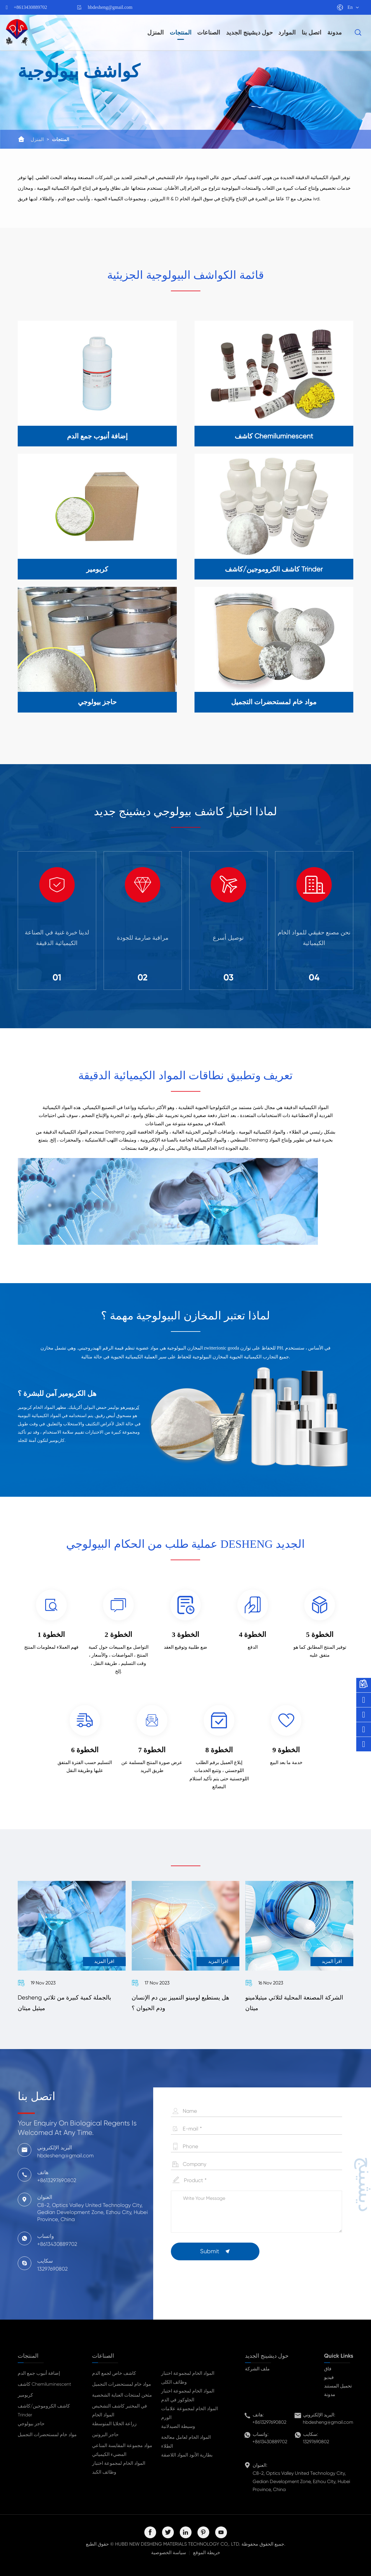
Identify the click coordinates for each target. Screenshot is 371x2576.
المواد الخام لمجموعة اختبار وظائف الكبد (118, 2467)
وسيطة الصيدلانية (178, 2426)
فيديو (329, 2377)
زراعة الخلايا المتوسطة (114, 2423)
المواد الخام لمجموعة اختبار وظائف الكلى (187, 2377)
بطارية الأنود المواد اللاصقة (187, 2455)
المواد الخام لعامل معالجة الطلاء (186, 2441)
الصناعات (208, 32)
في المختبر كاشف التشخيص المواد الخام (119, 2410)
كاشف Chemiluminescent (44, 2384)
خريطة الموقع (206, 2552)
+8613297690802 (269, 2422)
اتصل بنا (311, 32)
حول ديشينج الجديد (249, 32)
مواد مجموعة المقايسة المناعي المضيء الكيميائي (122, 2450)
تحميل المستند (338, 2386)
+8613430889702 (30, 7)
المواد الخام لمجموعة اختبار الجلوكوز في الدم (187, 2395)
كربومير (132, 1407)
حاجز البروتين (105, 2434)
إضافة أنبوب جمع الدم (39, 2373)
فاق (327, 2369)
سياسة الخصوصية (168, 2552)
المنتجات (181, 32)
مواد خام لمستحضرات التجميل (47, 2434)
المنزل (155, 32)
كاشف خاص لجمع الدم (114, 2373)
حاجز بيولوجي (31, 2423)
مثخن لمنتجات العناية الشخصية (122, 2395)
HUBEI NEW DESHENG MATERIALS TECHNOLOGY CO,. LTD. (177, 2544)
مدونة (334, 32)
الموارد (287, 32)
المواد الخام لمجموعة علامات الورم (189, 2413)
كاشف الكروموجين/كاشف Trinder (44, 2410)
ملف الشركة (257, 2369)
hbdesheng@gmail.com (110, 7)
